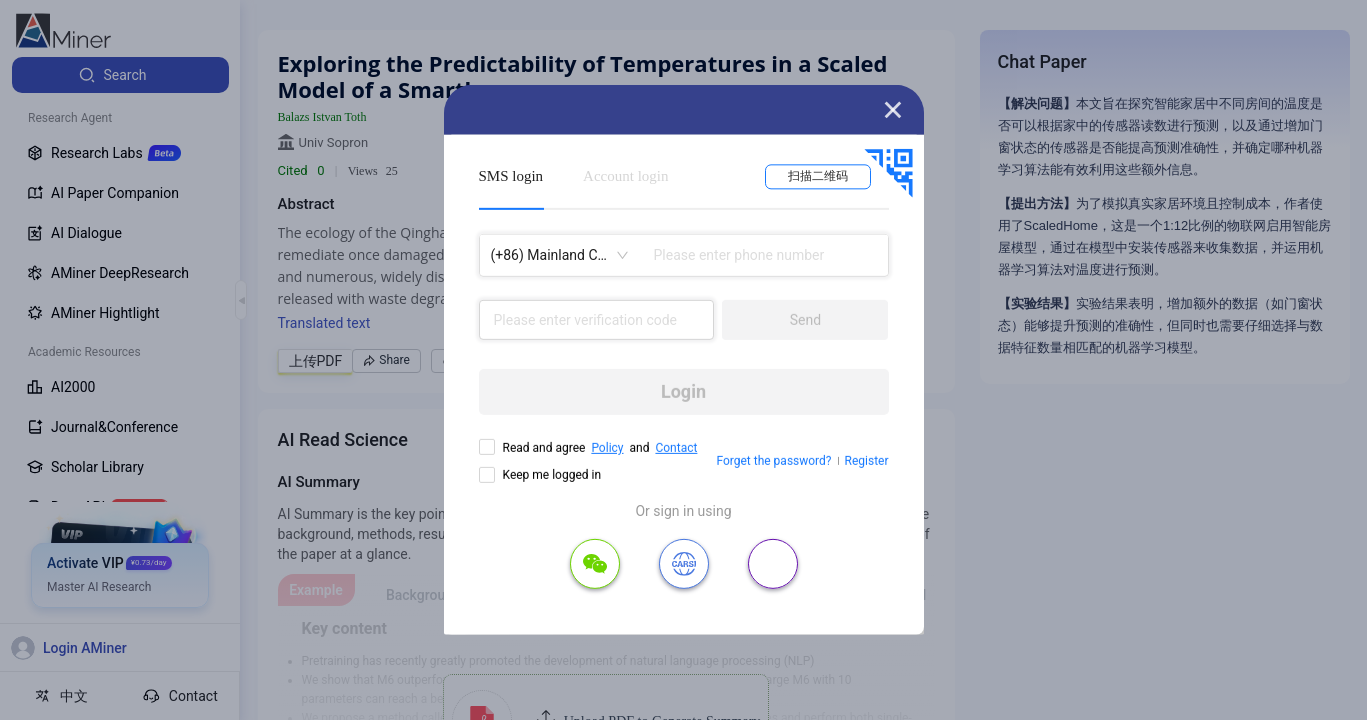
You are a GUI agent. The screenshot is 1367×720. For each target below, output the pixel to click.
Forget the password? (773, 461)
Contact (676, 448)
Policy (607, 448)
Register (867, 461)
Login (683, 391)
